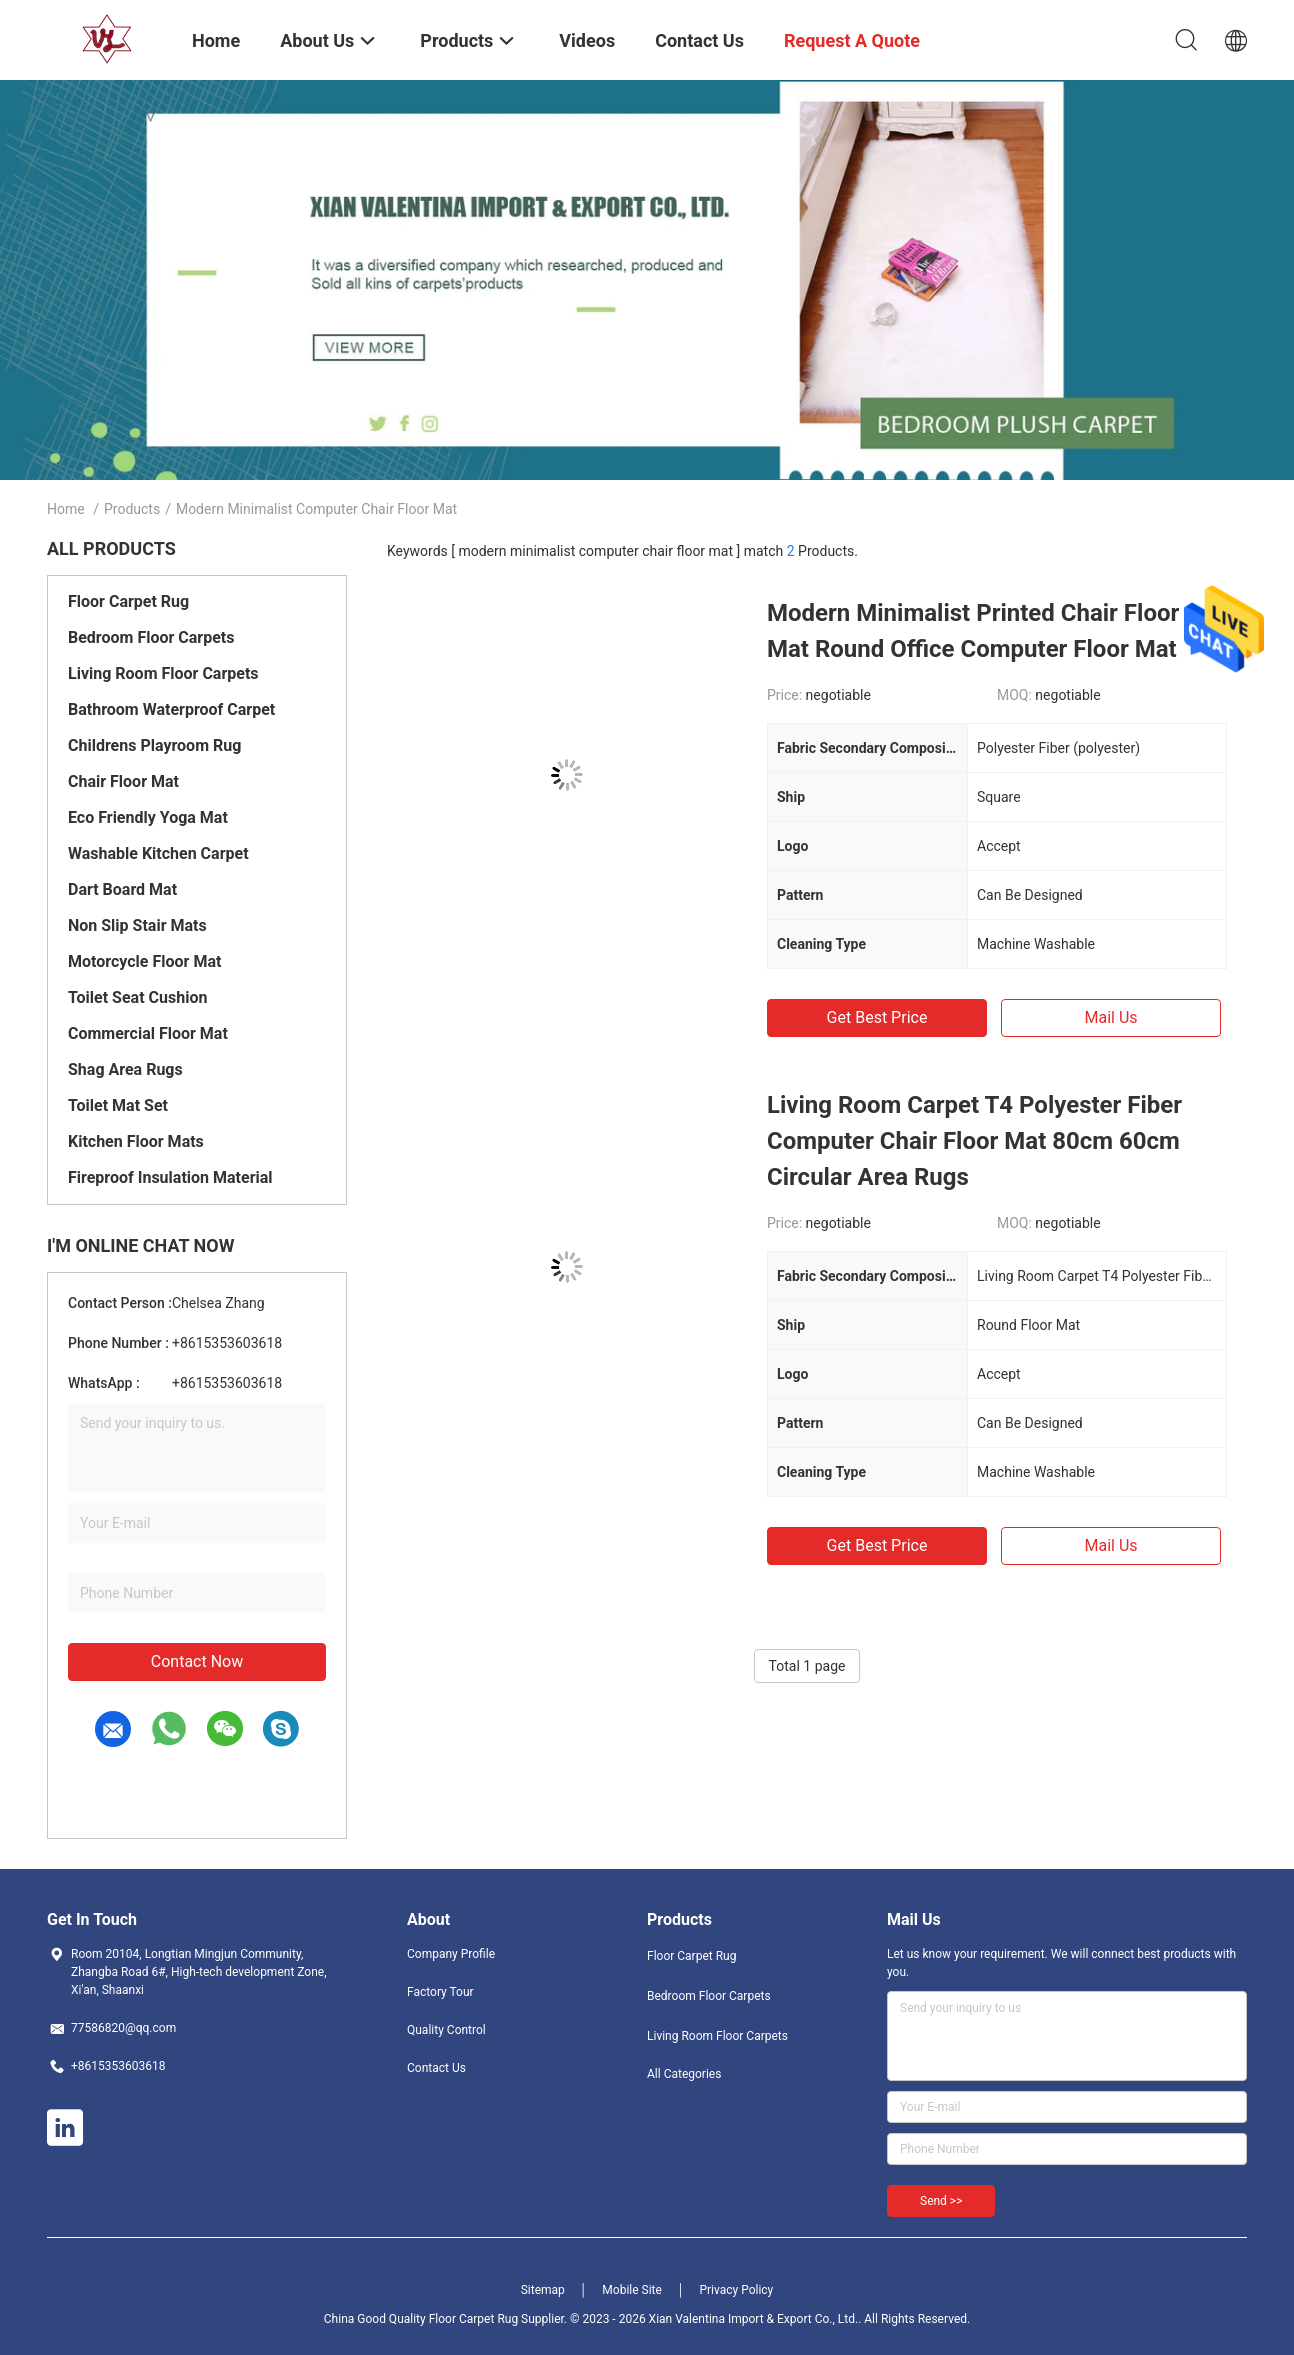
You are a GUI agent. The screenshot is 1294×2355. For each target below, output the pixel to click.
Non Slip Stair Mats (137, 925)
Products (132, 509)
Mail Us (1110, 1017)
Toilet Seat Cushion (137, 997)
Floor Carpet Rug (128, 601)
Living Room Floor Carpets (163, 673)
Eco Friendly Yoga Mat (148, 817)
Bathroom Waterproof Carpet (171, 709)
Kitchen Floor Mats (136, 1141)
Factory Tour (440, 1992)
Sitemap (543, 2290)
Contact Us (436, 2068)
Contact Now (197, 1661)
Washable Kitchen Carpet (158, 853)
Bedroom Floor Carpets (151, 637)
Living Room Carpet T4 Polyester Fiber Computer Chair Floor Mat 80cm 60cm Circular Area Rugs (974, 1141)
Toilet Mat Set (118, 1105)
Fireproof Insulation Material (170, 1177)
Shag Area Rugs (125, 1069)
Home (66, 509)
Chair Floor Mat (123, 781)
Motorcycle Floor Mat (144, 961)
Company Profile (451, 1954)
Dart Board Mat (122, 889)
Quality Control (446, 2030)
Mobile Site (632, 2290)
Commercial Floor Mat (148, 1033)
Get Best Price (877, 1017)
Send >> (941, 2201)
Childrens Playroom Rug (154, 745)
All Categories (684, 2074)
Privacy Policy (736, 2290)
